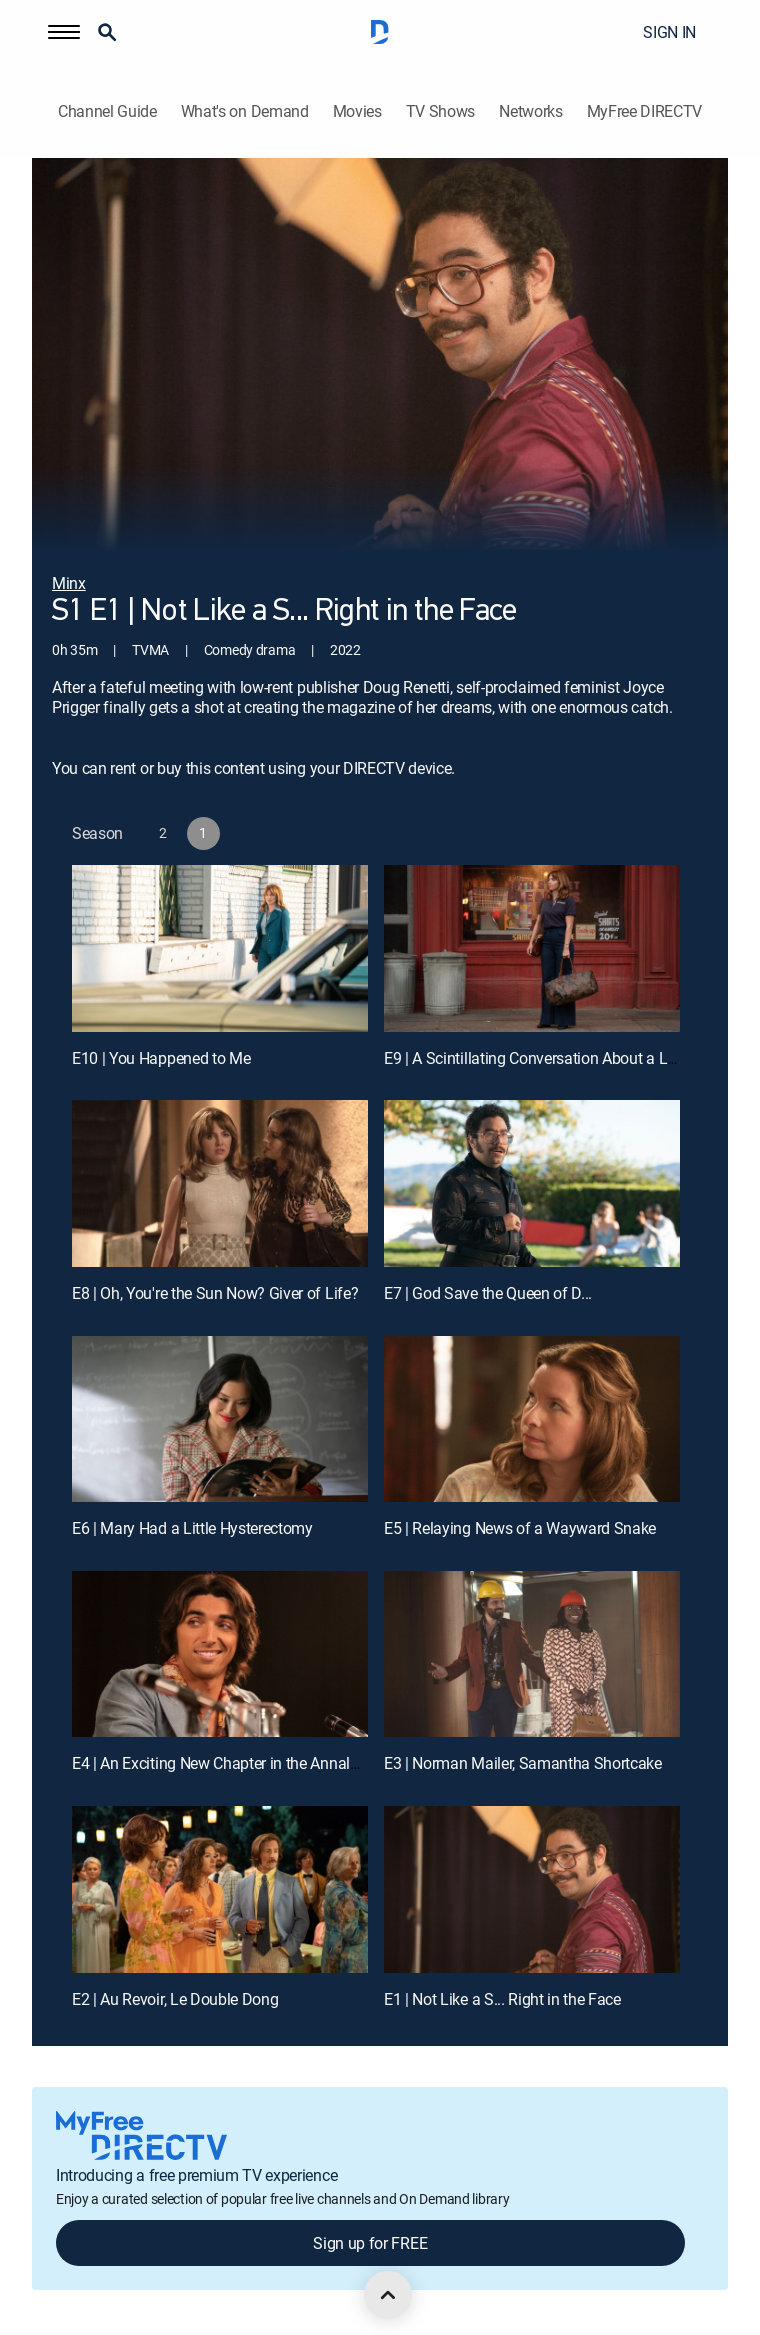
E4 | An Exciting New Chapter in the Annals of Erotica (249, 1763)
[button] (64, 32)
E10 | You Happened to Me (161, 1058)
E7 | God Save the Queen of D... (488, 1293)
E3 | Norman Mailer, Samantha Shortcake (523, 1763)
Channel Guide (107, 111)
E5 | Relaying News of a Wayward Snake (520, 1528)
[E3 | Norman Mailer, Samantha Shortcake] (532, 1654)
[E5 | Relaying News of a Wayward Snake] (532, 1419)
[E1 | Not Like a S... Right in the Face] (532, 1889)
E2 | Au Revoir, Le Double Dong (175, 1999)
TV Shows (440, 111)
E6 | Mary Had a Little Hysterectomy (192, 1528)
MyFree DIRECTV (645, 111)
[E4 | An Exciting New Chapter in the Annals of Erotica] (220, 1654)
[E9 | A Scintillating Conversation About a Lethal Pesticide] (532, 948)
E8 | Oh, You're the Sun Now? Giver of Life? (215, 1293)
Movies (357, 111)
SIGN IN (669, 32)
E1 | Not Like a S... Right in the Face (502, 1999)
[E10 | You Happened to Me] (220, 948)
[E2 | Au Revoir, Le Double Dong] (220, 1889)
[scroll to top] (388, 2295)
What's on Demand (245, 111)
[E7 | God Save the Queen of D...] (532, 1183)
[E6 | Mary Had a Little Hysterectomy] (220, 1419)
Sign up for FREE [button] (370, 2243)
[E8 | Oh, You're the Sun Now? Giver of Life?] (220, 1183)
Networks (530, 111)
